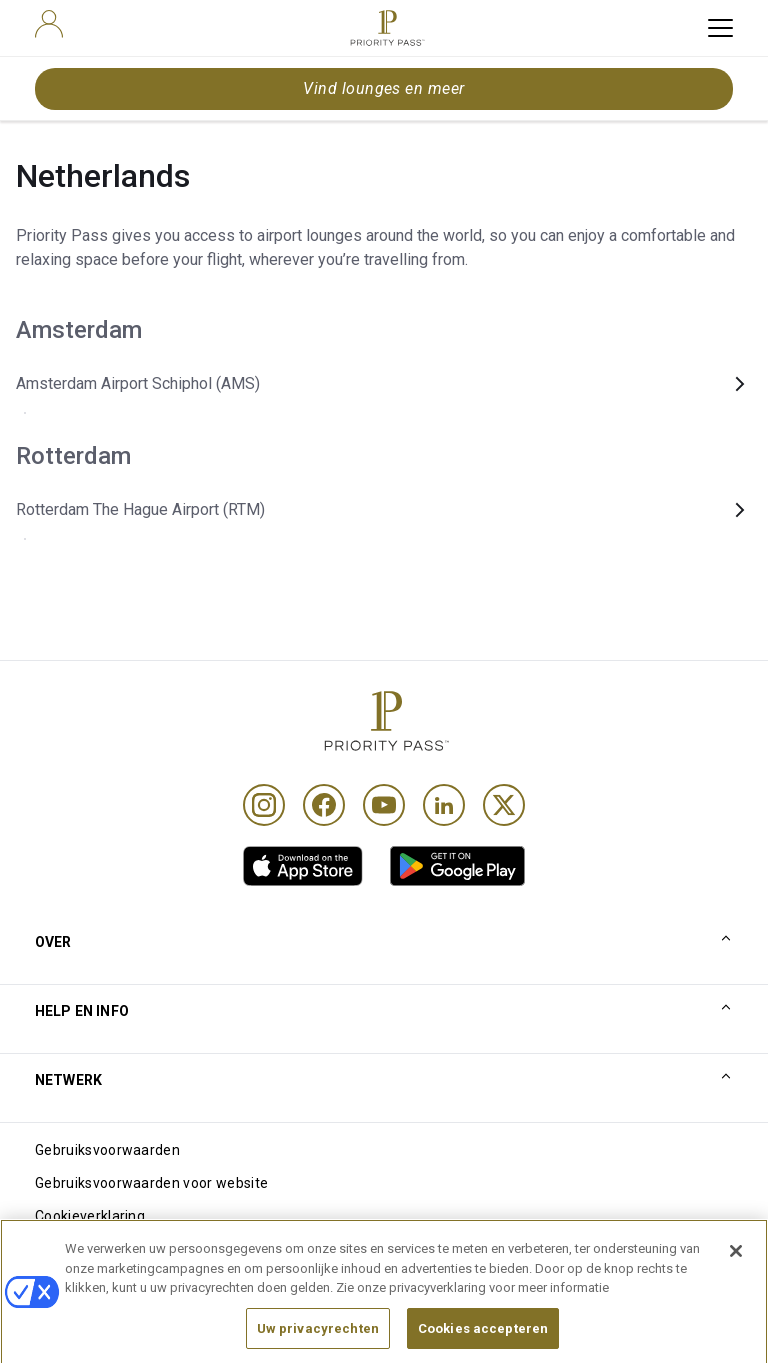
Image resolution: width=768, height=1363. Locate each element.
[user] (49, 24)
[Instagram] (264, 805)
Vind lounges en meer (384, 88)
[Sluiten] (736, 1272)
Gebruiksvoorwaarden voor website (151, 1183)
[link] (303, 866)
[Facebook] (324, 805)
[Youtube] (384, 805)
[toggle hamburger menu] (720, 28)
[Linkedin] (444, 805)
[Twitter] (504, 805)
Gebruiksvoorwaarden (107, 1150)
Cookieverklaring (90, 1216)
